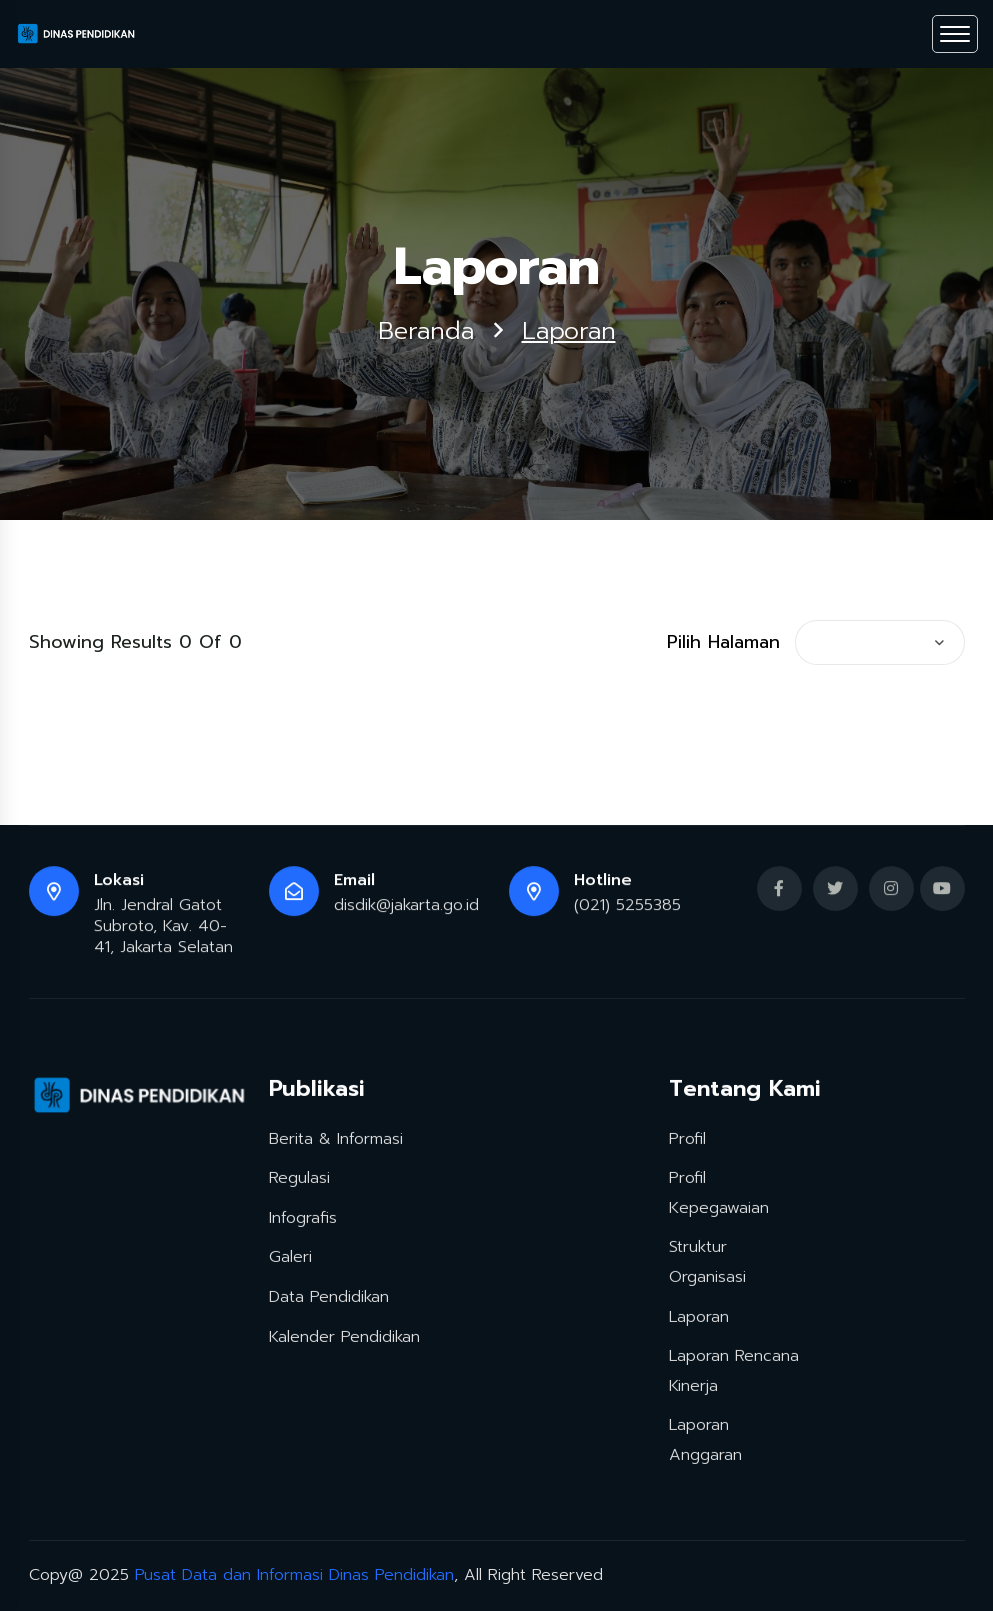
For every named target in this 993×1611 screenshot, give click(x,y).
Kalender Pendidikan (344, 1334)
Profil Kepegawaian (719, 1190)
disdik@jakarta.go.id (406, 908)
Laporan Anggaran (705, 1438)
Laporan (699, 1314)
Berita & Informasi (336, 1136)
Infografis (303, 1215)
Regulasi (299, 1175)
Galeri (290, 1255)
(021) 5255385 (627, 908)
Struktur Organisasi (707, 1260)
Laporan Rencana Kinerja (734, 1368)
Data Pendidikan (329, 1294)
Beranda (426, 332)
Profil (687, 1136)
